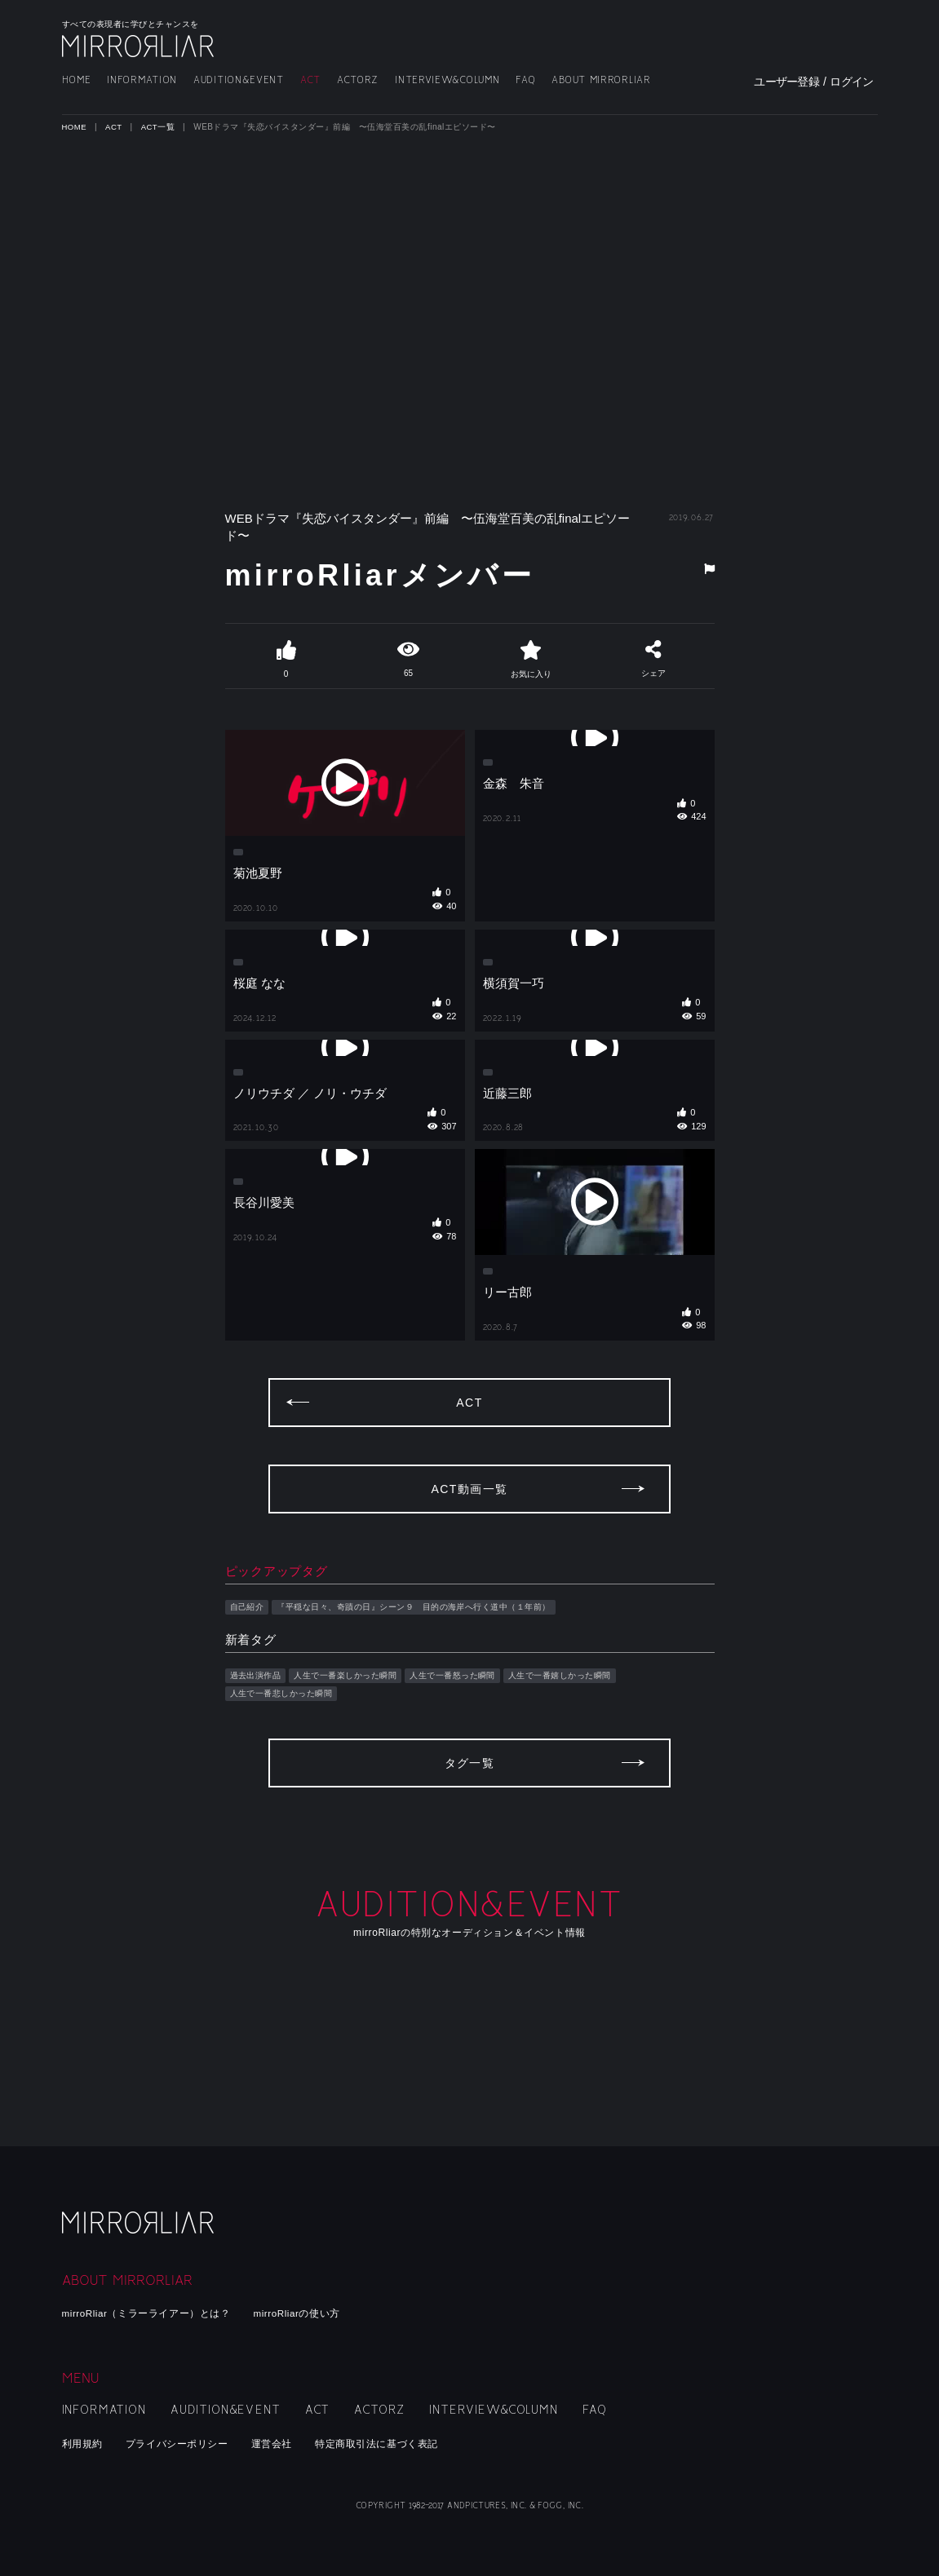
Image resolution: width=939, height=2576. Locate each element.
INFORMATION (142, 80)
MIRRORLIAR (139, 46)
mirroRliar (139, 2229)
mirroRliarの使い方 (317, 2313)
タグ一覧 (470, 1858)
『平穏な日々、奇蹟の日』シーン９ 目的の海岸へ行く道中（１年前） (431, 1688)
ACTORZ (358, 80)
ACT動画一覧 (469, 1569)
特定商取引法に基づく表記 (397, 2443)
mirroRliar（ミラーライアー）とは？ (154, 2313)
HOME (76, 80)
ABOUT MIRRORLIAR (600, 80)
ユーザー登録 (786, 81)
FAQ (525, 80)
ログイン (851, 81)
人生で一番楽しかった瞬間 (356, 1757)
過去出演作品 (258, 1757)
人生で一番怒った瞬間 (472, 1757)
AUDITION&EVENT (238, 80)
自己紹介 (249, 1688)
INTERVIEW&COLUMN (447, 80)
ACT (310, 80)
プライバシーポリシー (185, 2443)
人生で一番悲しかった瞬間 (286, 1776)
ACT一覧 (160, 126)
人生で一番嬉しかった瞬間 (589, 1757)
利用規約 (84, 2443)
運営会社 (286, 2443)
